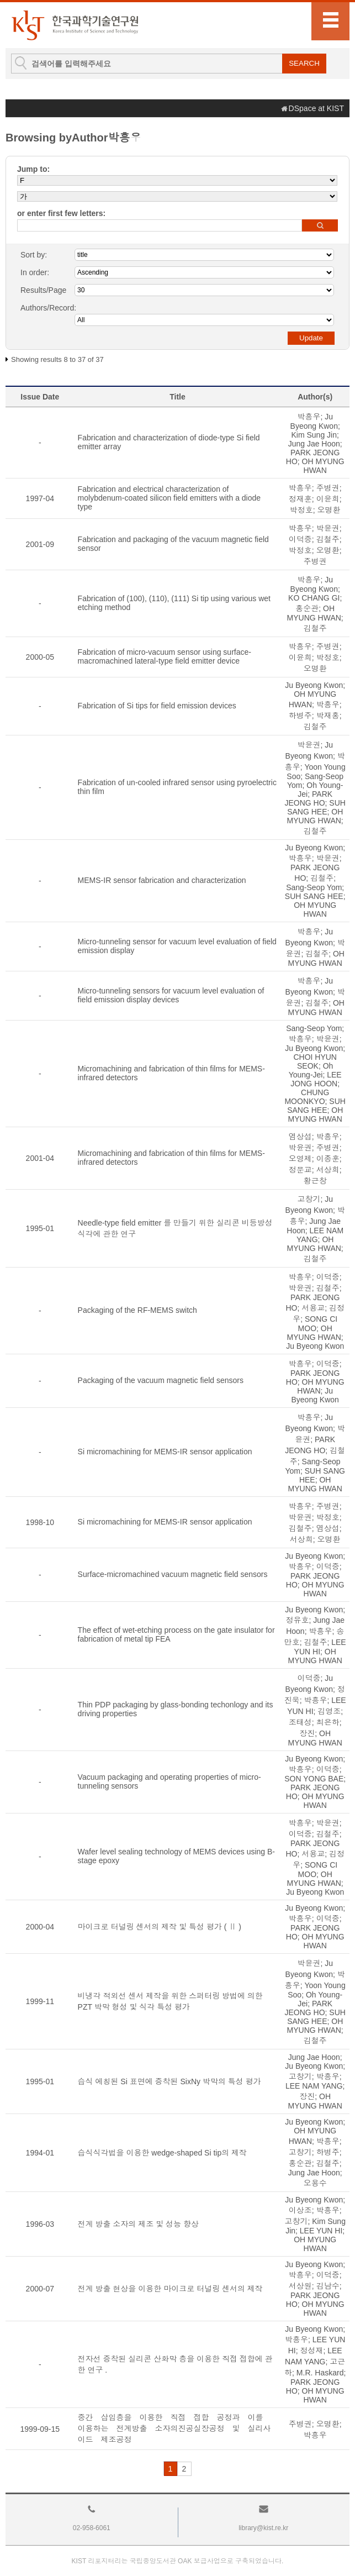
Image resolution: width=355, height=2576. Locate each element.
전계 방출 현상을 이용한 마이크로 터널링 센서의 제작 (170, 2288)
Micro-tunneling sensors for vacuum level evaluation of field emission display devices (171, 995)
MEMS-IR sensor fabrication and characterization (162, 880)
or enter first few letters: (61, 213)
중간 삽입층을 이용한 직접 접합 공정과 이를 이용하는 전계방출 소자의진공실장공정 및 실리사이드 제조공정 (174, 2428)
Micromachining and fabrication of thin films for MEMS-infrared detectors (171, 1073)
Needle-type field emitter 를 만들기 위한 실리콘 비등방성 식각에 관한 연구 (175, 1228)
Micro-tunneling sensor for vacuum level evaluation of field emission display (177, 946)
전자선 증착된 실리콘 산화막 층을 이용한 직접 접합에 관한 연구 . (175, 2364)
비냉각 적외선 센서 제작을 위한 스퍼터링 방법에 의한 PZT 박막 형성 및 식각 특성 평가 (170, 2001)
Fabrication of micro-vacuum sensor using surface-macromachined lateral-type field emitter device (164, 656)
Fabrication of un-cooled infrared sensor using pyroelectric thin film (177, 787)
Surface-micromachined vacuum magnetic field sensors (173, 1574)
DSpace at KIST (316, 108)
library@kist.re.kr (263, 2528)
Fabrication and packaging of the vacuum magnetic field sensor (173, 544)
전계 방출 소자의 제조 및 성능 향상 (138, 2224)
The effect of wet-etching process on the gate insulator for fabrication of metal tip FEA (176, 1634)
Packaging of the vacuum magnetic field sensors (160, 1380)
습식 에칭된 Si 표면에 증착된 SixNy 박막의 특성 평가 (169, 2081)
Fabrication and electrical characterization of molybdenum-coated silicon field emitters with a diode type (169, 498)
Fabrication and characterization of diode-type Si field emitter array (169, 442)
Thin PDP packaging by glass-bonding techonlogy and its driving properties (175, 1709)
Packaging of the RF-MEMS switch (137, 1310)
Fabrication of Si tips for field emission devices (157, 705)
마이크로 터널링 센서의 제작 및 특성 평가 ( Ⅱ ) (159, 1926)
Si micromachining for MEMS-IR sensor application (165, 1451)
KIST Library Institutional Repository (74, 25)
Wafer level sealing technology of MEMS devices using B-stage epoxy (176, 1856)
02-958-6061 (91, 2528)
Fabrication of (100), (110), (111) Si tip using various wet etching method (174, 603)
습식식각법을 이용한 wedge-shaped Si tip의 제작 (162, 2152)
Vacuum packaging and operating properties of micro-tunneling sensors (169, 1781)
